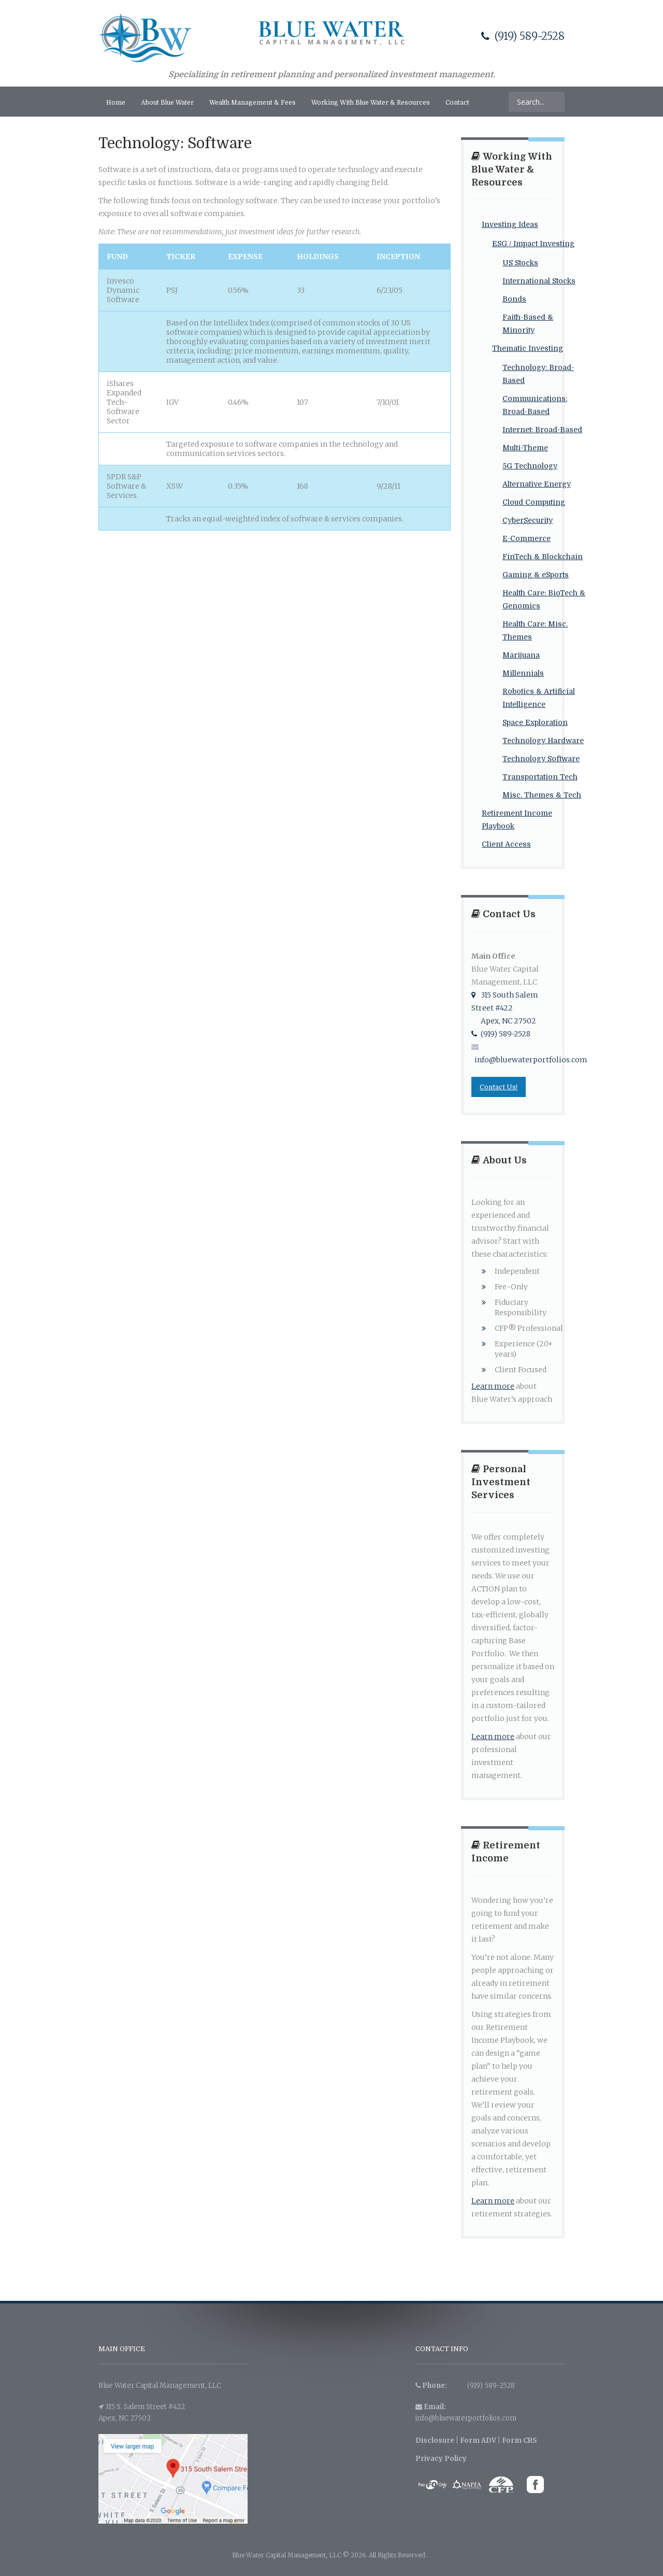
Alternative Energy (536, 484)
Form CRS (519, 2440)
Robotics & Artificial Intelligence (538, 697)
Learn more (492, 1386)
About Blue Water (167, 102)
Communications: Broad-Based (534, 405)
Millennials (523, 673)
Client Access (506, 844)
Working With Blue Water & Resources (370, 102)
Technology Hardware (543, 740)
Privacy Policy (441, 2458)
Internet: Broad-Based (542, 429)
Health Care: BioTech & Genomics (543, 599)
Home (115, 102)
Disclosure (434, 2440)
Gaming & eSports (535, 575)
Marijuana (521, 655)
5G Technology (529, 466)
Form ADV (478, 2440)
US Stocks (520, 263)
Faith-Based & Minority (527, 323)
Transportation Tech (540, 777)
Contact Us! (498, 1087)
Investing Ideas (510, 224)
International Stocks (538, 281)
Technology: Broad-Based (538, 374)
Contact (457, 102)
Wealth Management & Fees (252, 102)
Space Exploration (535, 722)
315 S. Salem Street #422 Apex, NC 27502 (141, 2412)
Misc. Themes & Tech (541, 795)
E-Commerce (526, 538)
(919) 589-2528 (523, 36)
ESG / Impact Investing (533, 243)
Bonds (514, 299)
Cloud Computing (533, 502)
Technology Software (541, 759)
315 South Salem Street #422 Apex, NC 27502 (504, 1008)
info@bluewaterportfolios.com (465, 2418)
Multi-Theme (525, 448)
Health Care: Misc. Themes (535, 630)
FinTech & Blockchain (542, 556)
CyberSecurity (527, 520)
